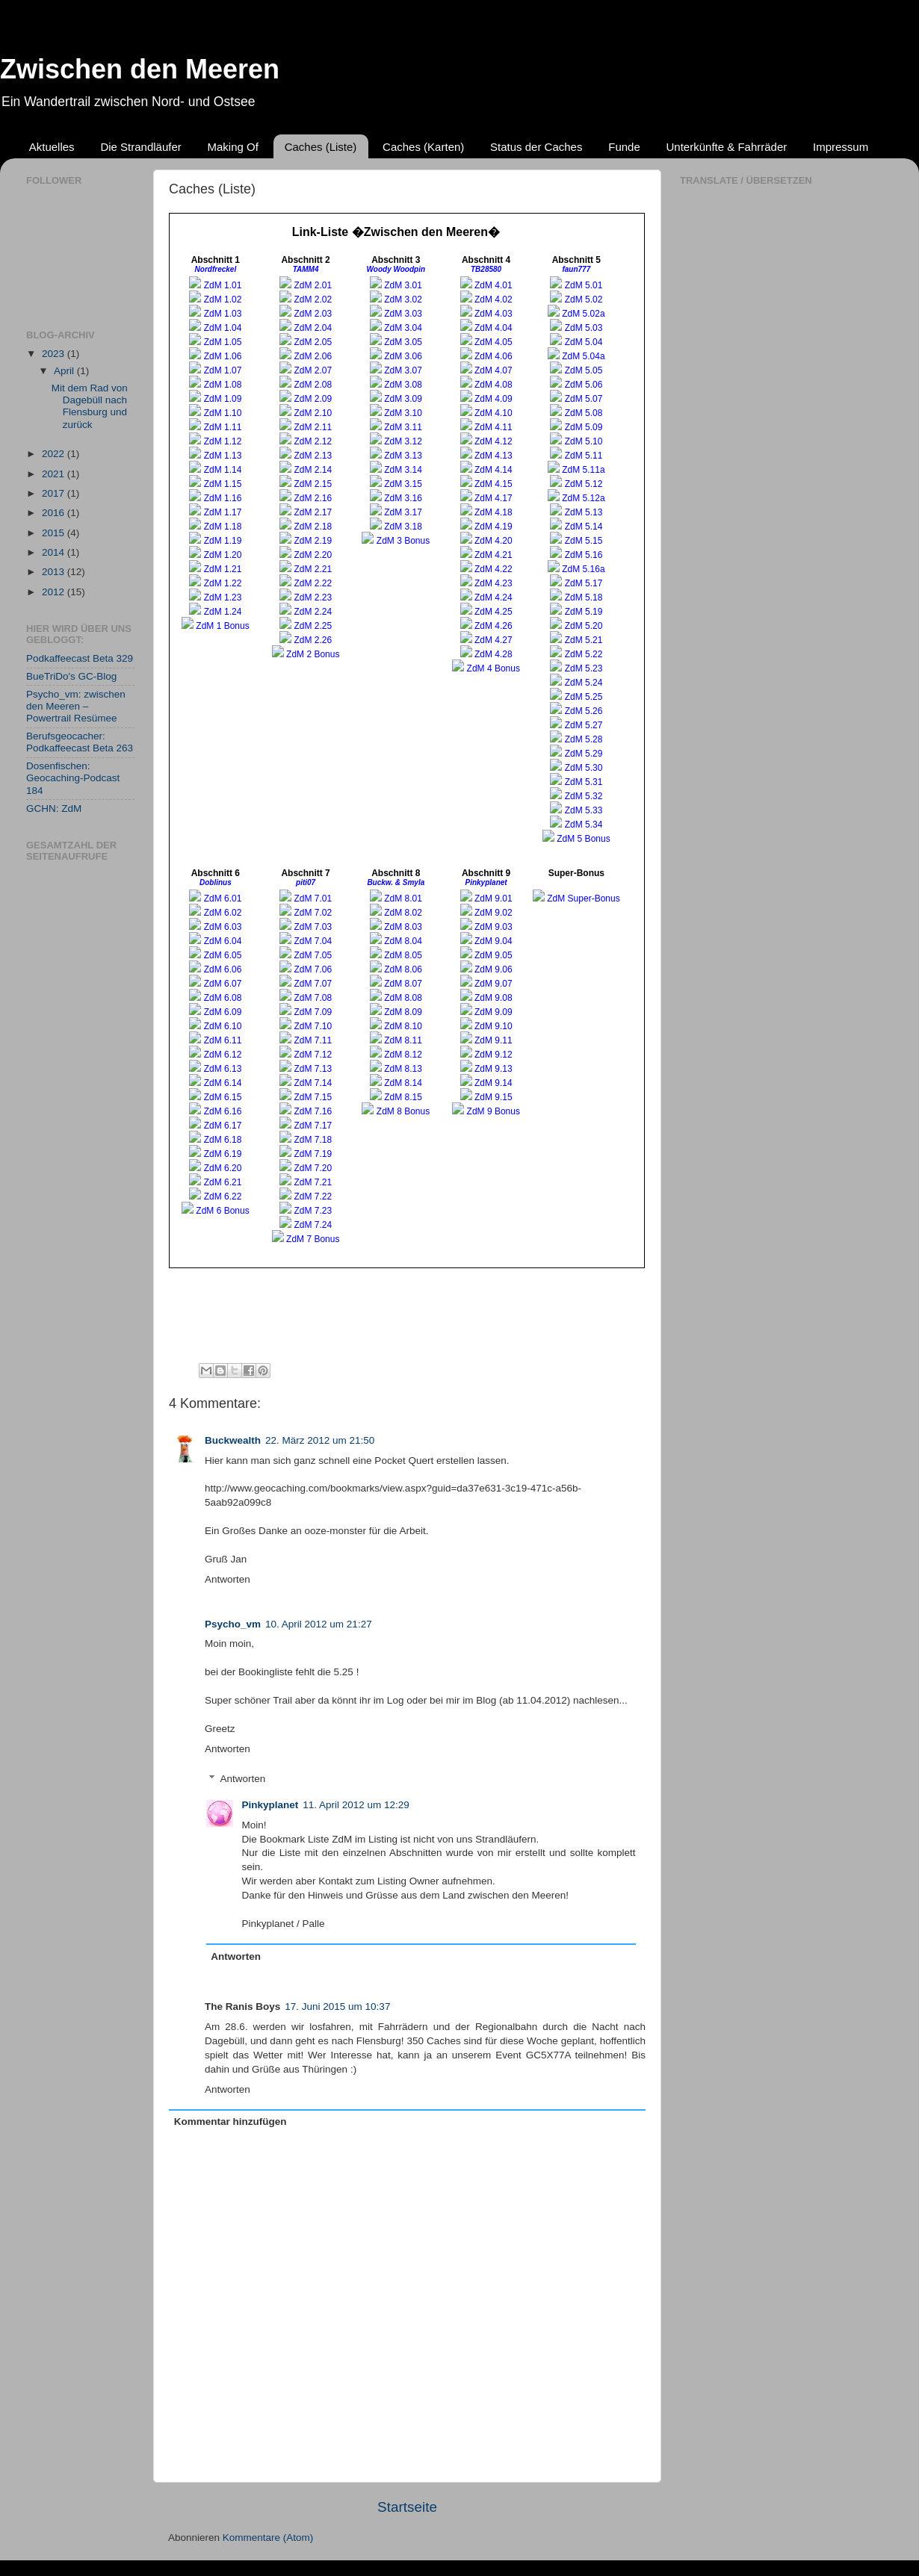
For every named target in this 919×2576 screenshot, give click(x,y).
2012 (54, 592)
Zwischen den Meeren (139, 69)
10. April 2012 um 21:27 (318, 1624)
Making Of (233, 146)
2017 (54, 493)
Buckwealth (233, 1440)
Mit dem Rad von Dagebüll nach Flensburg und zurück (90, 406)
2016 (54, 512)
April (65, 370)
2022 (54, 453)
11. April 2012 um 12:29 (356, 1804)
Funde (624, 146)
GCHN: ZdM (53, 808)
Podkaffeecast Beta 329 (79, 658)
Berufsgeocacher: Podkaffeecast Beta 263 (79, 742)
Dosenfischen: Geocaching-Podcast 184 (73, 777)
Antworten (227, 1579)
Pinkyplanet (270, 1804)
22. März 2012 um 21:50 (319, 1440)
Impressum (840, 146)
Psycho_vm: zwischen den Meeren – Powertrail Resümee (76, 706)
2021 (54, 473)
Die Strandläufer (140, 146)
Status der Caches (536, 146)
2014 (54, 552)
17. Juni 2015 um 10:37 (337, 2006)
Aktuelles (52, 146)
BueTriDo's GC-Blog (71, 676)
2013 (54, 571)
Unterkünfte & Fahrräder (727, 146)
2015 (54, 533)
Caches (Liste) (321, 146)
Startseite (407, 2507)
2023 (54, 353)
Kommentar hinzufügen (230, 2121)
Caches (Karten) (423, 146)
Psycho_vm (233, 1624)
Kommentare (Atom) (268, 2537)
